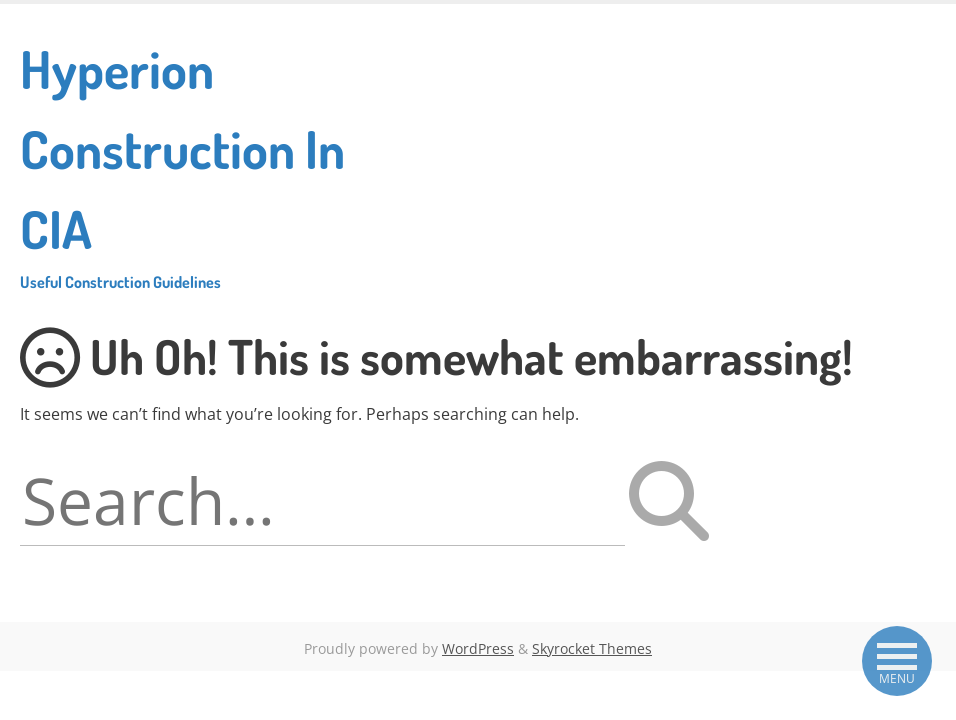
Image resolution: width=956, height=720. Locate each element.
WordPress (478, 648)
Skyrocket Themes (592, 648)
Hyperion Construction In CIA (197, 164)
